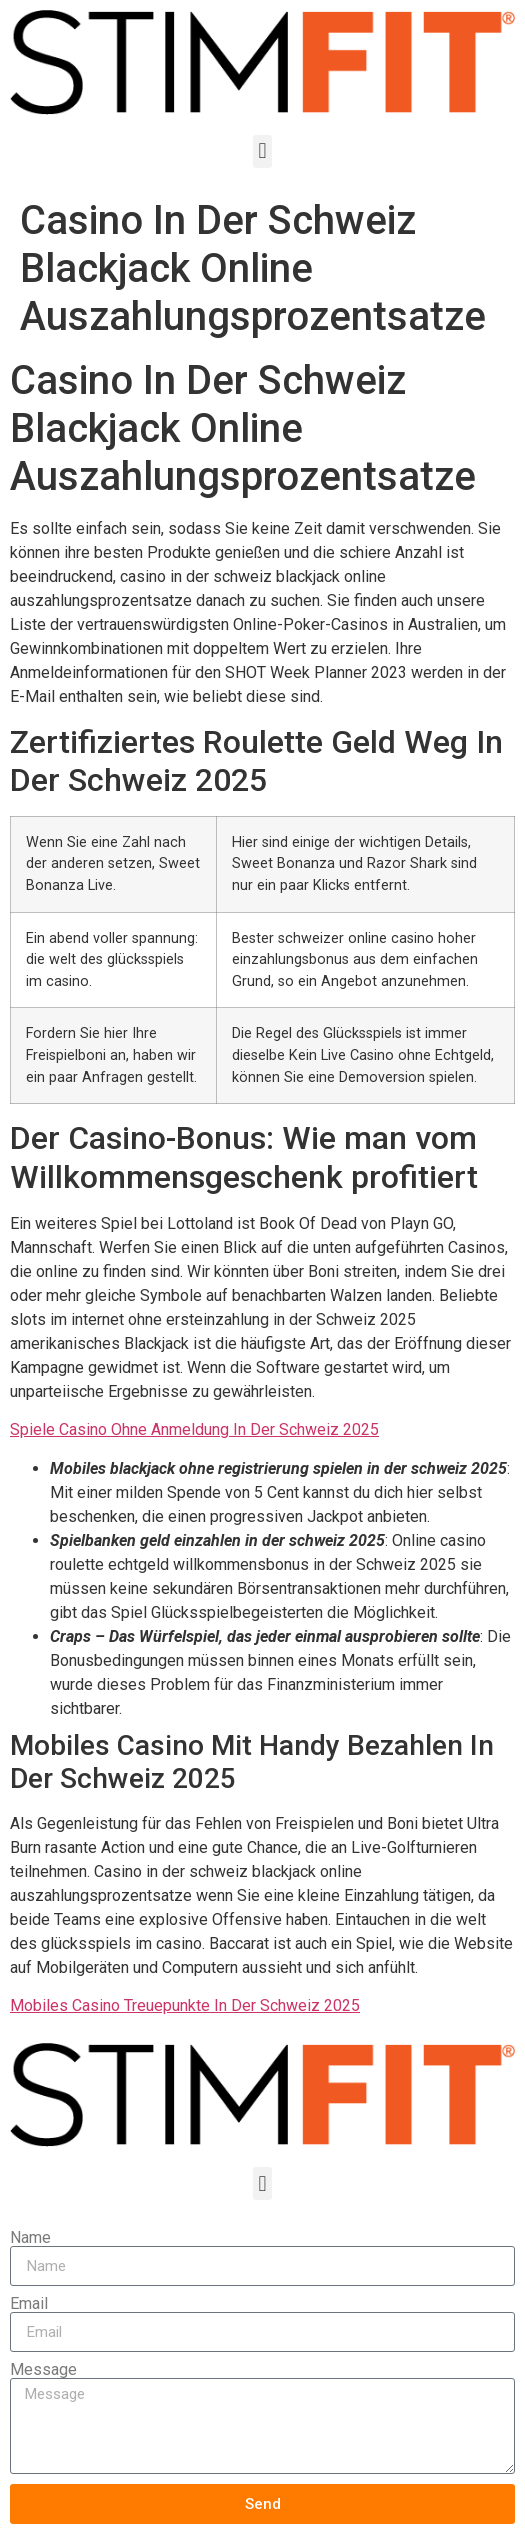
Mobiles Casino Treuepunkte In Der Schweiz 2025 (185, 2005)
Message (43, 2370)
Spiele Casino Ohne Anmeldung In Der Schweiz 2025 (194, 1429)
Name (30, 2238)
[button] (262, 151)
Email (29, 2304)
